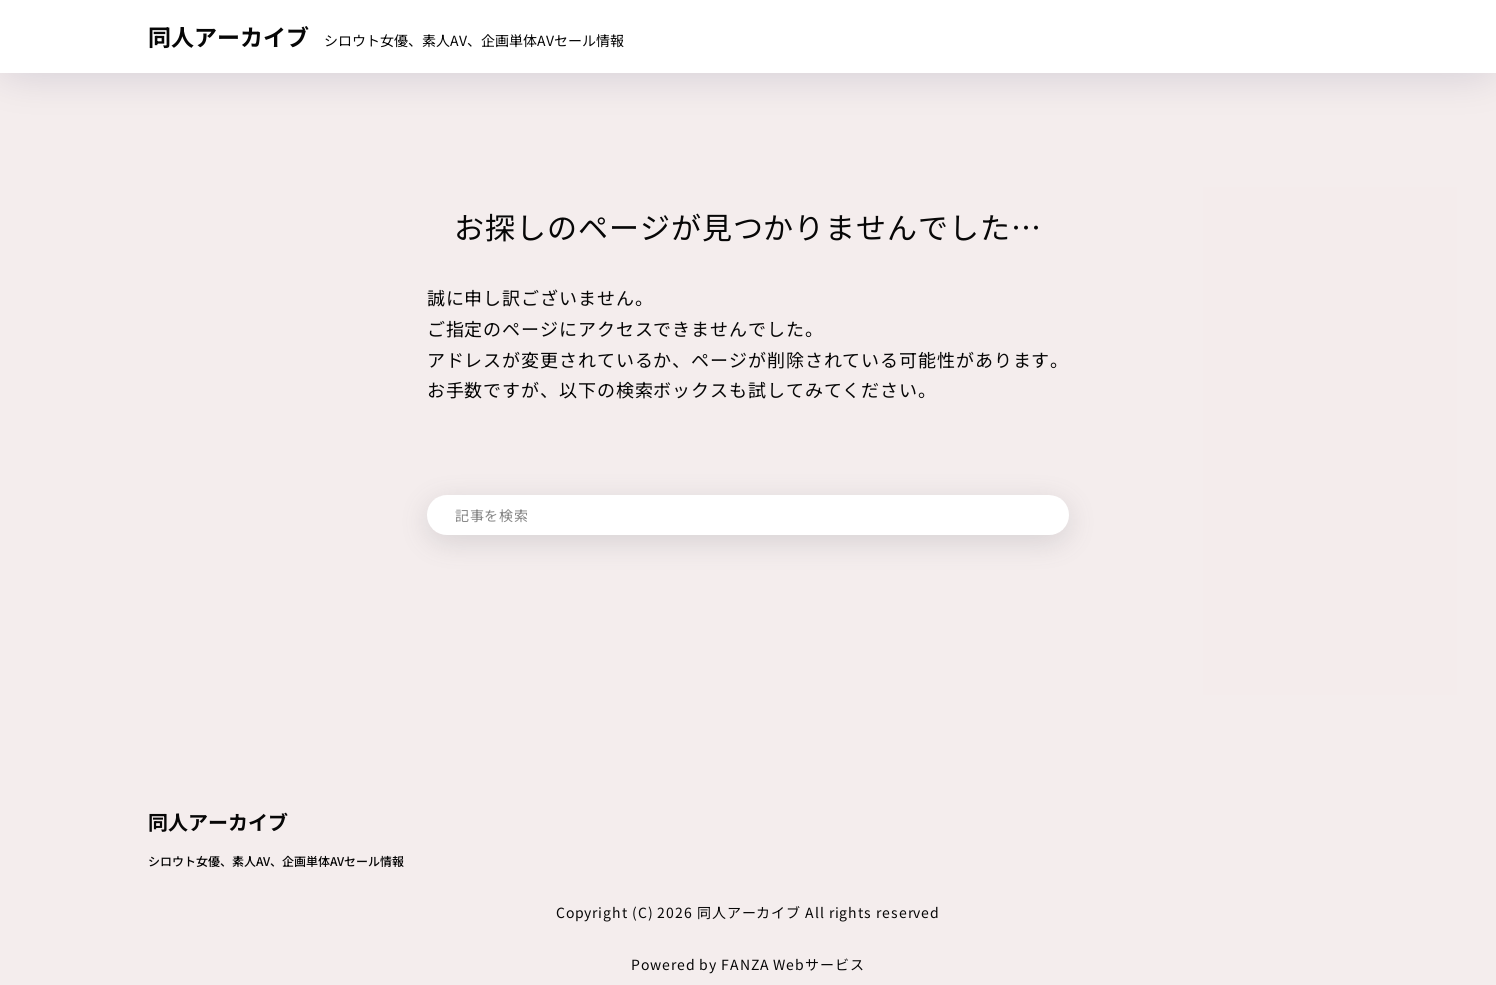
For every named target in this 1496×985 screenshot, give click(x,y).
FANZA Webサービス (793, 964)
